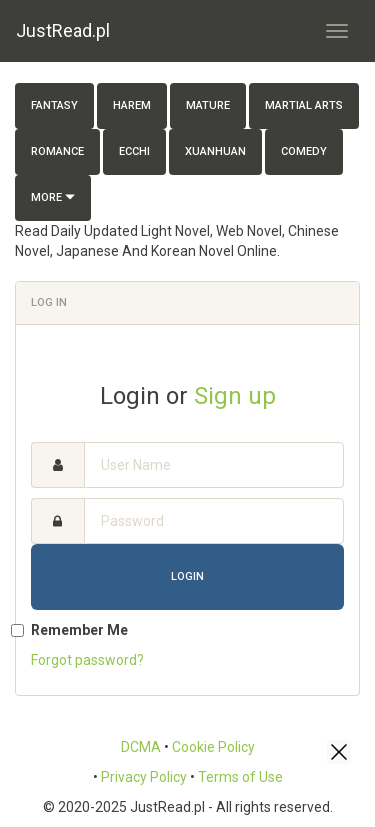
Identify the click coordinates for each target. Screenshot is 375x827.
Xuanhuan (215, 151)
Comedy (304, 151)
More (53, 197)
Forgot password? (87, 660)
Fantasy (54, 105)
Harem (132, 105)
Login (187, 576)
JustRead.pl (63, 30)
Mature (208, 105)
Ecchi (134, 151)
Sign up (235, 396)
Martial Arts (304, 105)
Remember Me (79, 630)
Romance (57, 151)
